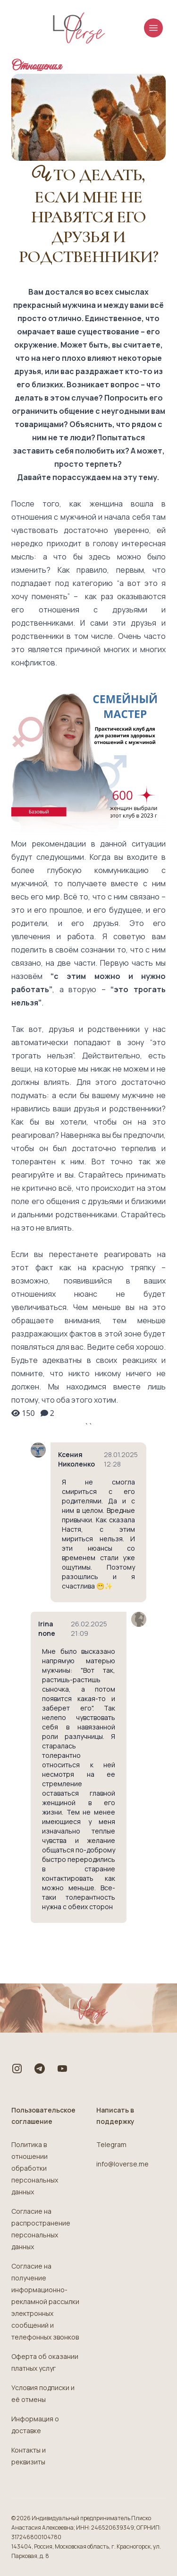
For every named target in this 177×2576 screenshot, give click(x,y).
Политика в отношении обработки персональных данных (34, 2168)
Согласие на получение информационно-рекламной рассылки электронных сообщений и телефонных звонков (45, 2301)
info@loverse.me (122, 2163)
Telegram (111, 2144)
